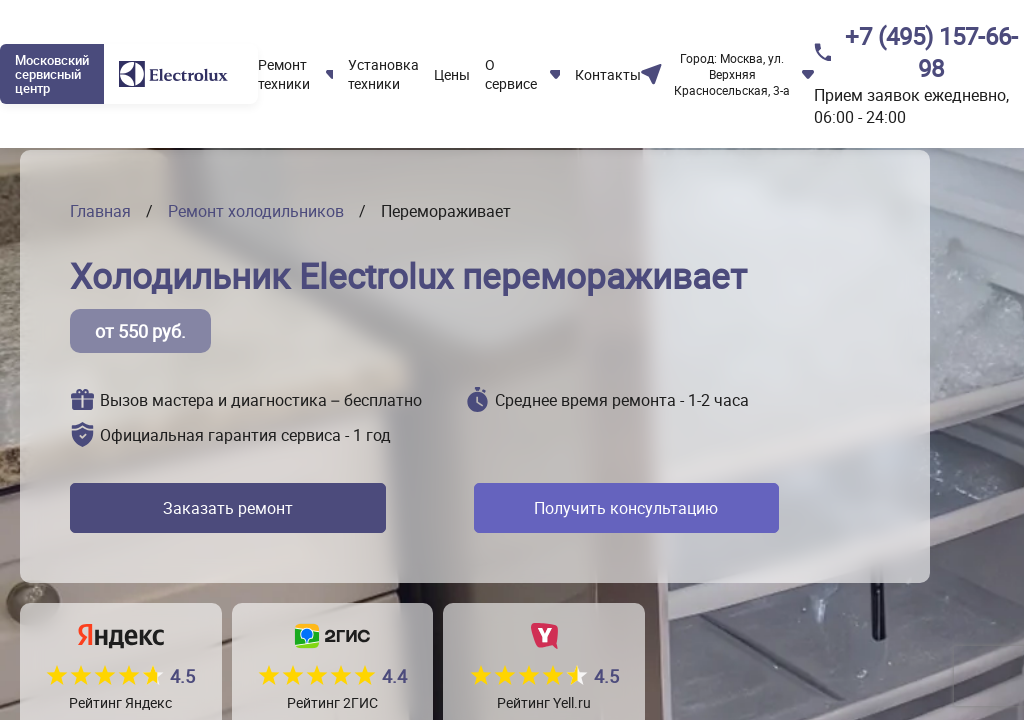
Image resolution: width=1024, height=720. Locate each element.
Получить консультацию (616, 508)
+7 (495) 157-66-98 (931, 52)
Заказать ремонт (223, 508)
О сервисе (511, 74)
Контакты (608, 74)
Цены (452, 74)
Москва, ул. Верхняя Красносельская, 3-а (732, 74)
